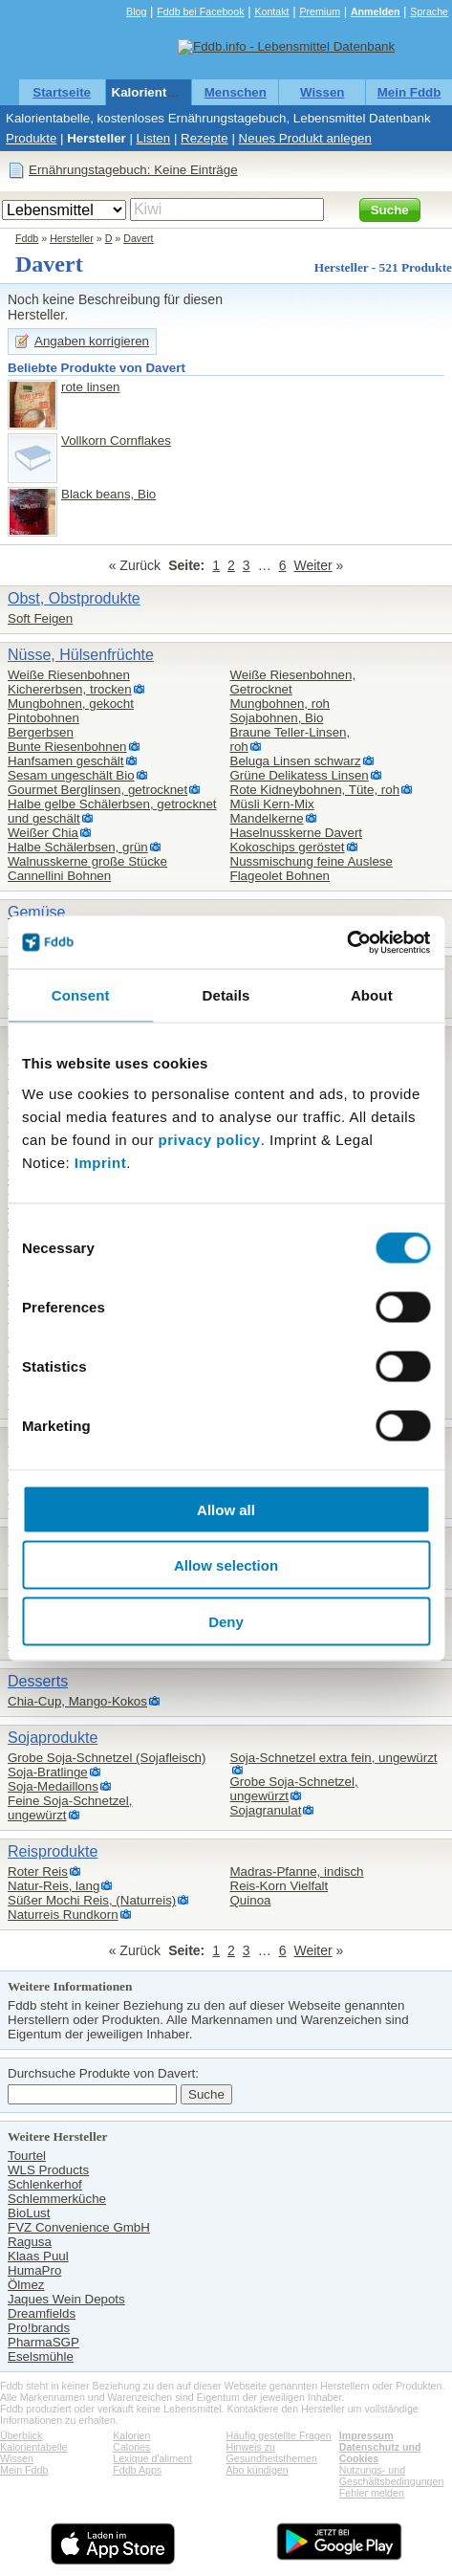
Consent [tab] (81, 995)
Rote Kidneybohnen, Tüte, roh (315, 789)
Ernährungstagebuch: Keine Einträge (133, 170)
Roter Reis (38, 1871)
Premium (319, 11)
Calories (131, 2447)
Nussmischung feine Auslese (311, 861)
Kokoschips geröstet (287, 847)
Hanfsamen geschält (66, 761)
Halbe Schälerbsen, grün (78, 847)
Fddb (26, 238)
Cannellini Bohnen (59, 876)
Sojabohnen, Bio (277, 718)
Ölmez (26, 2285)
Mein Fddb (409, 92)
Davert (138, 238)
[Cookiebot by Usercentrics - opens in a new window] (346, 942)
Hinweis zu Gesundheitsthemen (271, 2452)
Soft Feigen (40, 618)
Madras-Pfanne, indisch (297, 1871)
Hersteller (96, 138)
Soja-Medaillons (53, 1786)
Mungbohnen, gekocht (71, 703)
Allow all (226, 1509)
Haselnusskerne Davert (296, 833)
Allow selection (226, 1565)
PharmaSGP (43, 2342)
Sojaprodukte (52, 1737)
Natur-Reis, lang (53, 1886)
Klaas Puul (38, 2256)
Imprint (100, 1162)
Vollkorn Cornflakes (116, 440)
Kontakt (271, 11)
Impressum (366, 2435)
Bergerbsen (41, 732)
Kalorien (131, 2435)
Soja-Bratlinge (48, 1772)
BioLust (29, 2213)
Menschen (235, 92)
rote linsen (90, 387)
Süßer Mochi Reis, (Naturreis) (92, 1900)
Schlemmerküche (57, 2198)
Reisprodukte (52, 1851)
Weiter (312, 565)
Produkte (31, 138)
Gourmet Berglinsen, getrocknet (97, 789)
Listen (154, 138)
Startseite (61, 92)
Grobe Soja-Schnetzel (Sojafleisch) (106, 1757)
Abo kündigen (257, 2470)
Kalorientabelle (158, 92)
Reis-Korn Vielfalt (279, 1886)
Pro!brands (39, 2328)
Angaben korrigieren (91, 341)
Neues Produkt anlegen (305, 138)
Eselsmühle (41, 2356)
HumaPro (34, 2270)
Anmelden (375, 11)
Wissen (322, 92)
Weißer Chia (43, 833)
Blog (136, 11)
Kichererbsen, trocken (70, 689)
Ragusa (30, 2242)
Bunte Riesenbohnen (67, 746)
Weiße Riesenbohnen (69, 675)
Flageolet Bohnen (280, 876)
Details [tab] (226, 995)
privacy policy (210, 1139)
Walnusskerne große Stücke (87, 861)
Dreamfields (41, 2313)
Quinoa (250, 1900)
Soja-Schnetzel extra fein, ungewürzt (334, 1757)
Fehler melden (371, 2493)
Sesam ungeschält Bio (71, 775)
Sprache (429, 11)
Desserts (38, 1681)
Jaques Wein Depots (66, 2299)
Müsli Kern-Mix (272, 804)
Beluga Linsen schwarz (295, 761)
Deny (226, 1621)
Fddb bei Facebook (200, 11)
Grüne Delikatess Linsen (299, 775)
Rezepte (204, 138)
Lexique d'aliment (152, 2458)
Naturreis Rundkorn (63, 1914)
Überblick (21, 2435)
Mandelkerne (267, 818)
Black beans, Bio (108, 494)
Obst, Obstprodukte (74, 598)
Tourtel (27, 2155)
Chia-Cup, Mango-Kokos (77, 1701)
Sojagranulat (266, 1810)
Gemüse (36, 912)
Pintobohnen (43, 718)
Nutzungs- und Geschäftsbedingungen (391, 2475)
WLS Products (48, 2170)
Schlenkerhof (45, 2184)
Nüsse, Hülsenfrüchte (81, 655)
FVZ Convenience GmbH (79, 2227)
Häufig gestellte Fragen (279, 2435)
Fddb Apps (137, 2470)
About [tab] (372, 995)
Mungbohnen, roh (280, 703)
